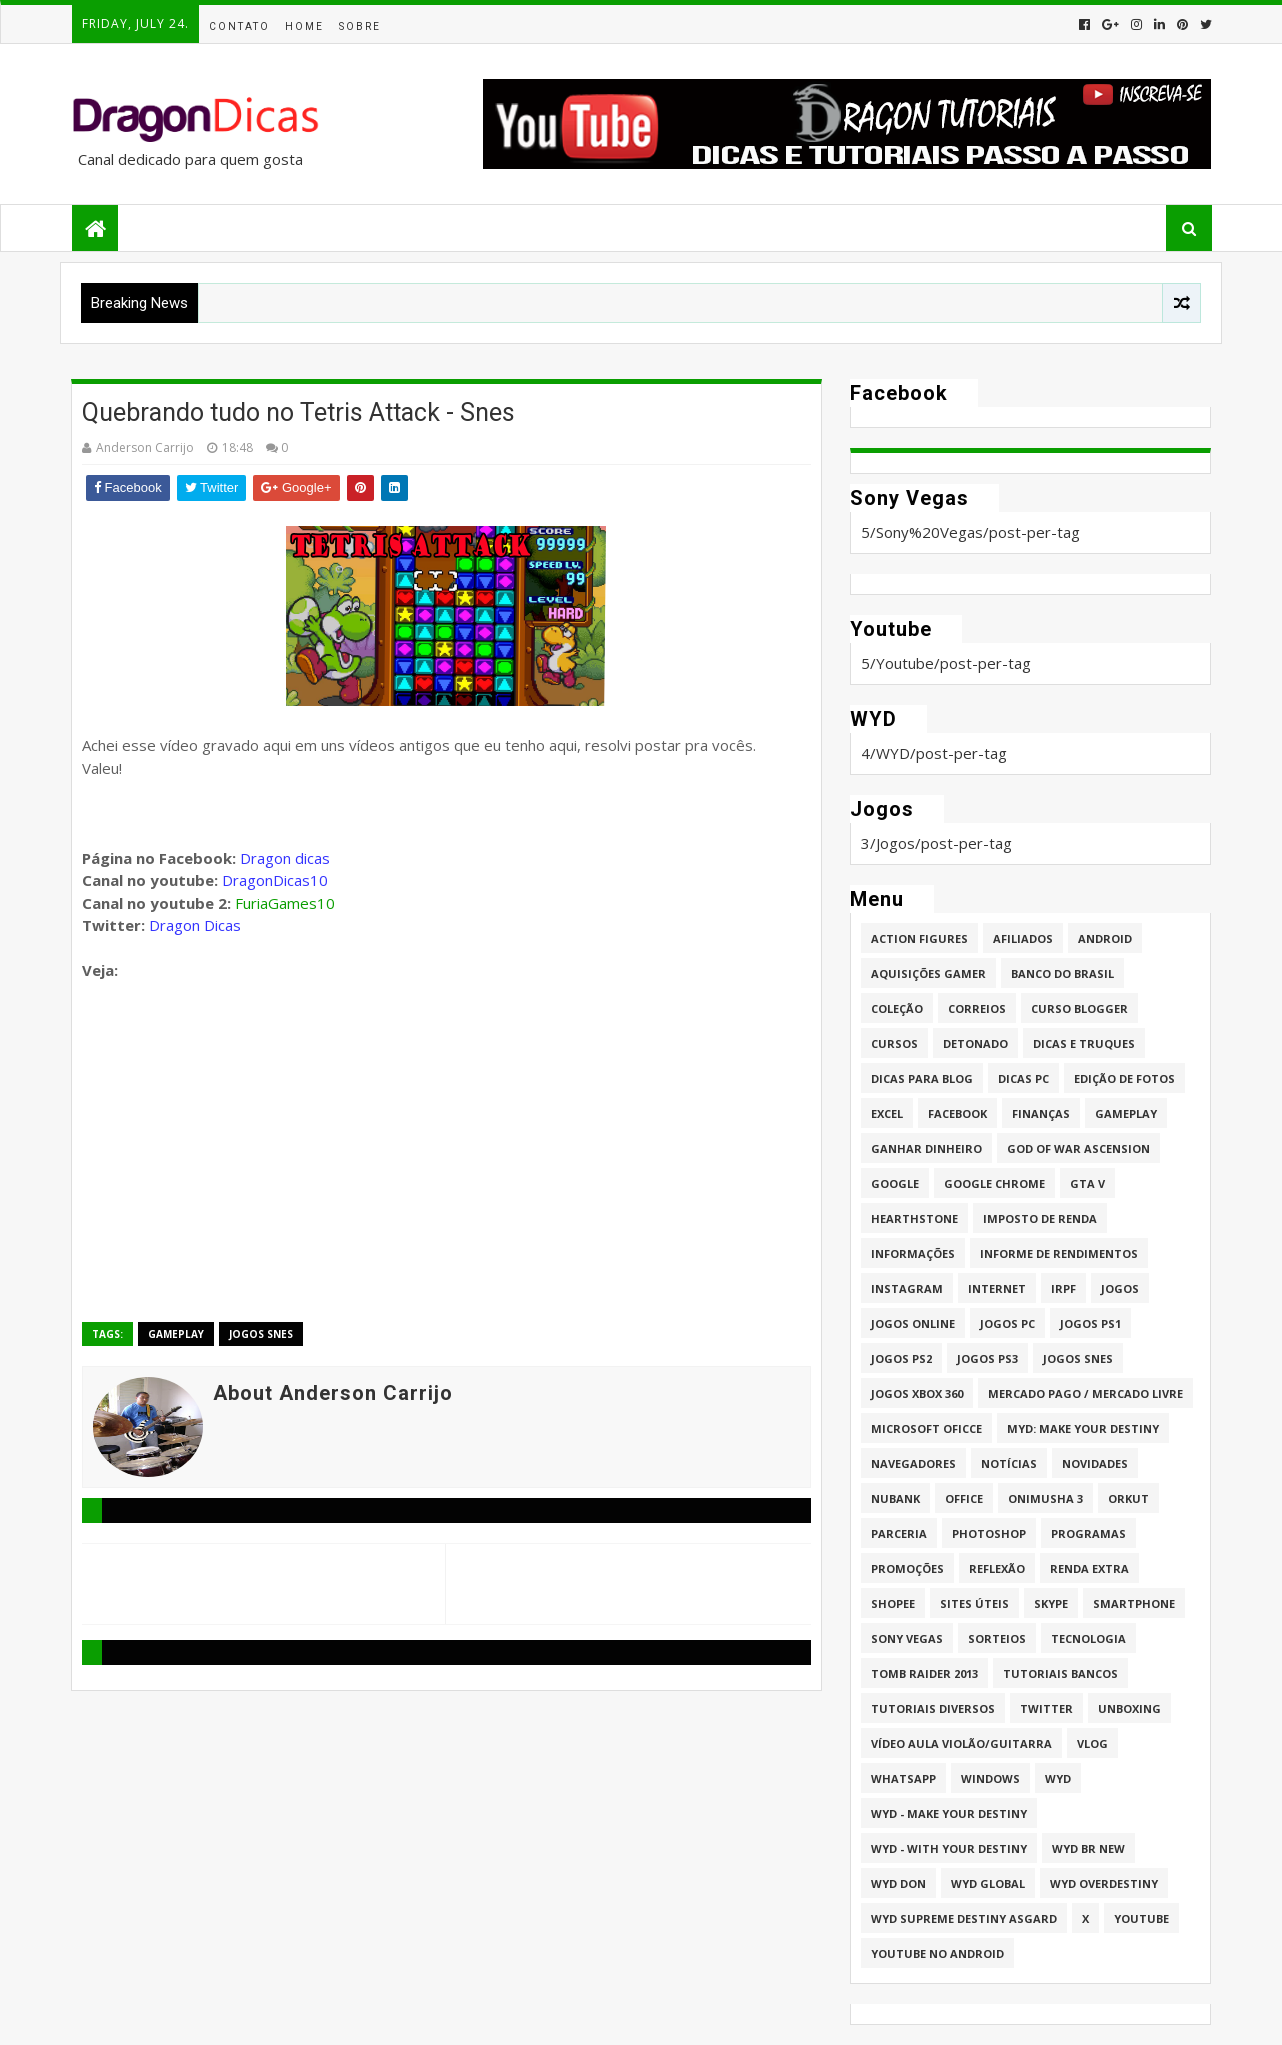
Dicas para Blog (922, 1078)
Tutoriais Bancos (1060, 1673)
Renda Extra (1089, 1568)
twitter (1046, 1708)
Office (964, 1498)
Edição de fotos (1124, 1078)
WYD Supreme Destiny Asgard (964, 1918)
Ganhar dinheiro (926, 1148)
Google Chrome (994, 1183)
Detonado (975, 1043)
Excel (887, 1113)
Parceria (899, 1533)
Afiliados (1023, 938)
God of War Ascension (1078, 1148)
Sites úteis (974, 1603)
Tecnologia (1088, 1638)
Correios (977, 1008)
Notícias (1009, 1463)
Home (304, 26)
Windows (990, 1778)
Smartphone (1134, 1603)
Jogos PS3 (987, 1358)
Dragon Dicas (195, 925)
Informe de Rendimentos (1059, 1253)
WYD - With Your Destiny (949, 1848)
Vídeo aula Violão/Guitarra (961, 1743)
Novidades (1095, 1463)
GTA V (1087, 1183)
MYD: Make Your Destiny (1083, 1428)
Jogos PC (1007, 1323)
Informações (913, 1253)
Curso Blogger (1079, 1008)
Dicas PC (1023, 1078)
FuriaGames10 (285, 903)
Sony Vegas (907, 1638)
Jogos (1120, 1288)
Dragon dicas (285, 858)
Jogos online (913, 1323)
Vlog (1092, 1743)
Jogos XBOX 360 (917, 1393)
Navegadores (913, 1463)
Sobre (360, 26)
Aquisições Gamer (928, 973)
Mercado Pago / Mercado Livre (1085, 1393)
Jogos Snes (261, 1334)
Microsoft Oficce (926, 1428)
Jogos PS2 (901, 1358)
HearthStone (914, 1218)
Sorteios (997, 1638)
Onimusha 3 (1045, 1498)
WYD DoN (898, 1883)
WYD (1058, 1778)
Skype (1051, 1603)
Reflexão (997, 1568)
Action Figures (919, 938)
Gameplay (176, 1334)
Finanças (1041, 1113)
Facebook (957, 1113)
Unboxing (1129, 1708)
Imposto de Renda (1040, 1218)
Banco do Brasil (1062, 973)
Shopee (893, 1603)
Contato (239, 26)
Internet (997, 1288)
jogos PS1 (1090, 1323)
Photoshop (989, 1533)
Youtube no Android (937, 1953)
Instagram (907, 1288)
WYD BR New (1088, 1848)
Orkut (1128, 1498)
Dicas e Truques (1084, 1043)
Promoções (907, 1568)
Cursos (894, 1043)
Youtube (1141, 1918)
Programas (1088, 1533)
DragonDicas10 (275, 880)
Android (1105, 938)
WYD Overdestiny (1104, 1883)
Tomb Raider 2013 (924, 1673)
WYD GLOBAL (988, 1883)
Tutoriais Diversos (933, 1708)
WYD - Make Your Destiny (949, 1813)
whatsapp (903, 1778)
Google (895, 1183)
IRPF (1063, 1288)
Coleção (897, 1008)
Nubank (895, 1498)
